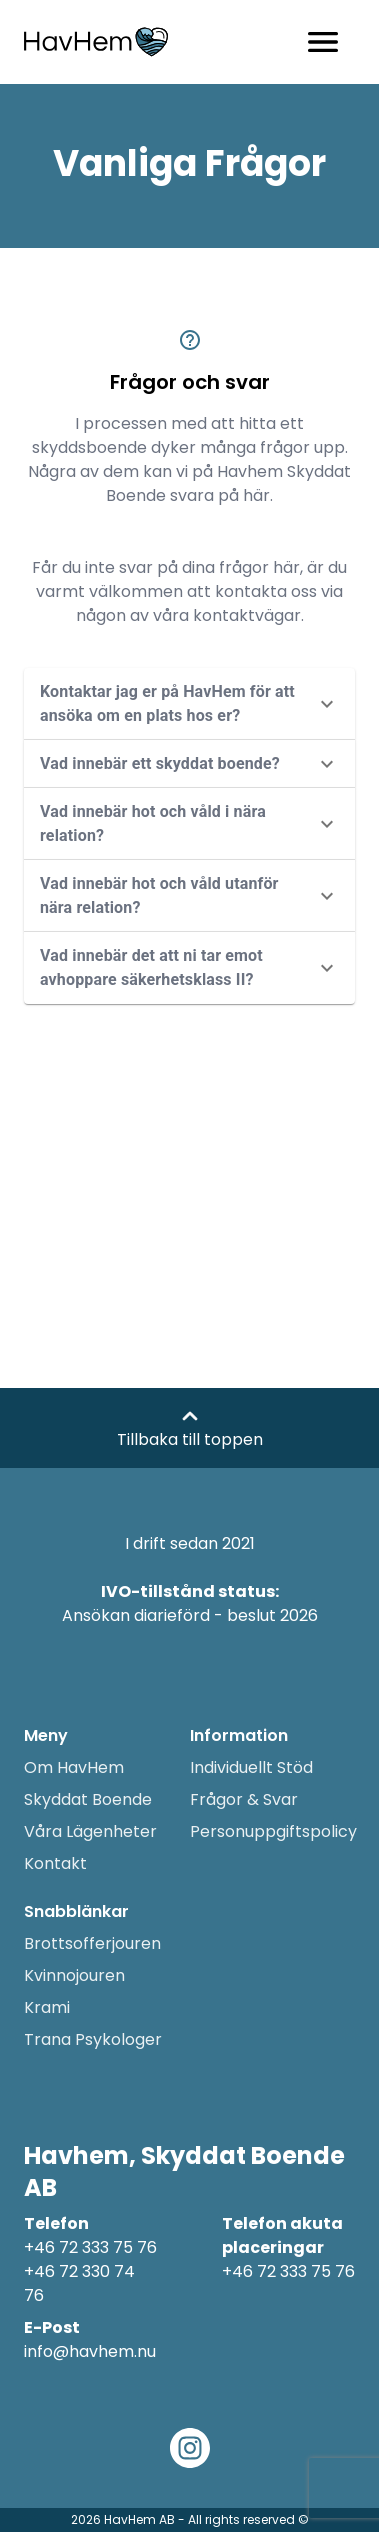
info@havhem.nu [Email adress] (90, 2351)
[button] (189, 704)
